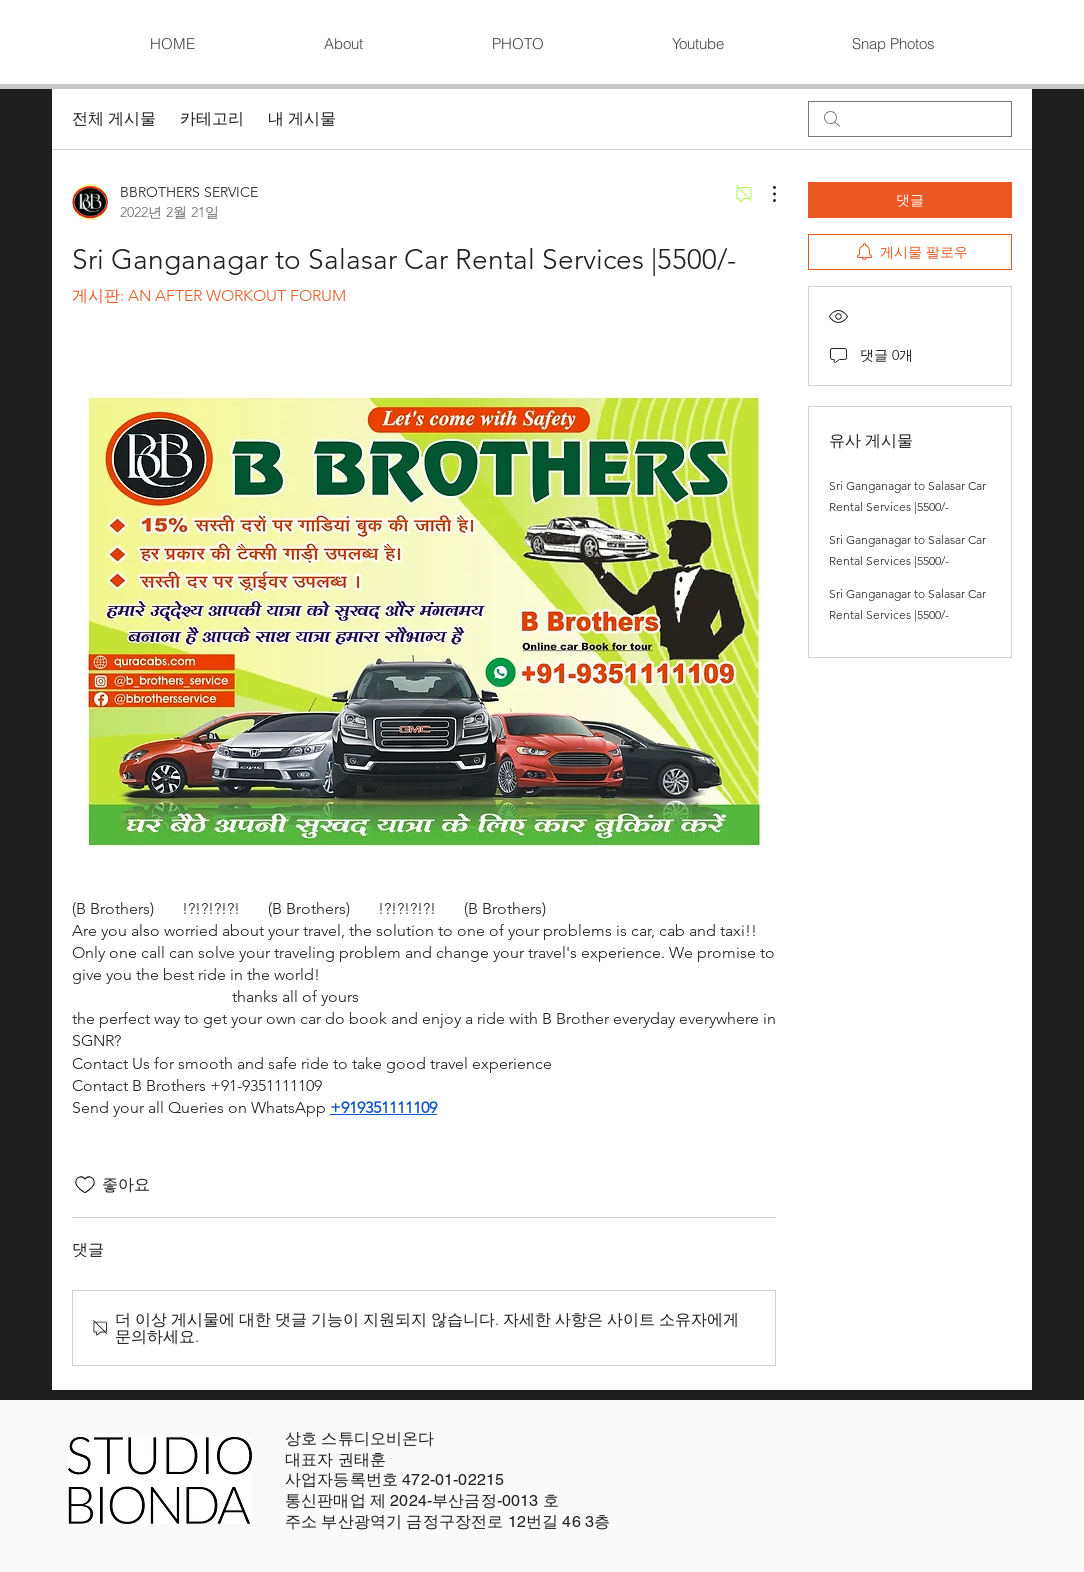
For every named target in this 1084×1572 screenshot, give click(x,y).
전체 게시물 (114, 118)
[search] (910, 119)
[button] (517, 44)
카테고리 (212, 118)
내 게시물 (302, 118)
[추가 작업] (764, 194)
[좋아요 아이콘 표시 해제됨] (85, 1185)
